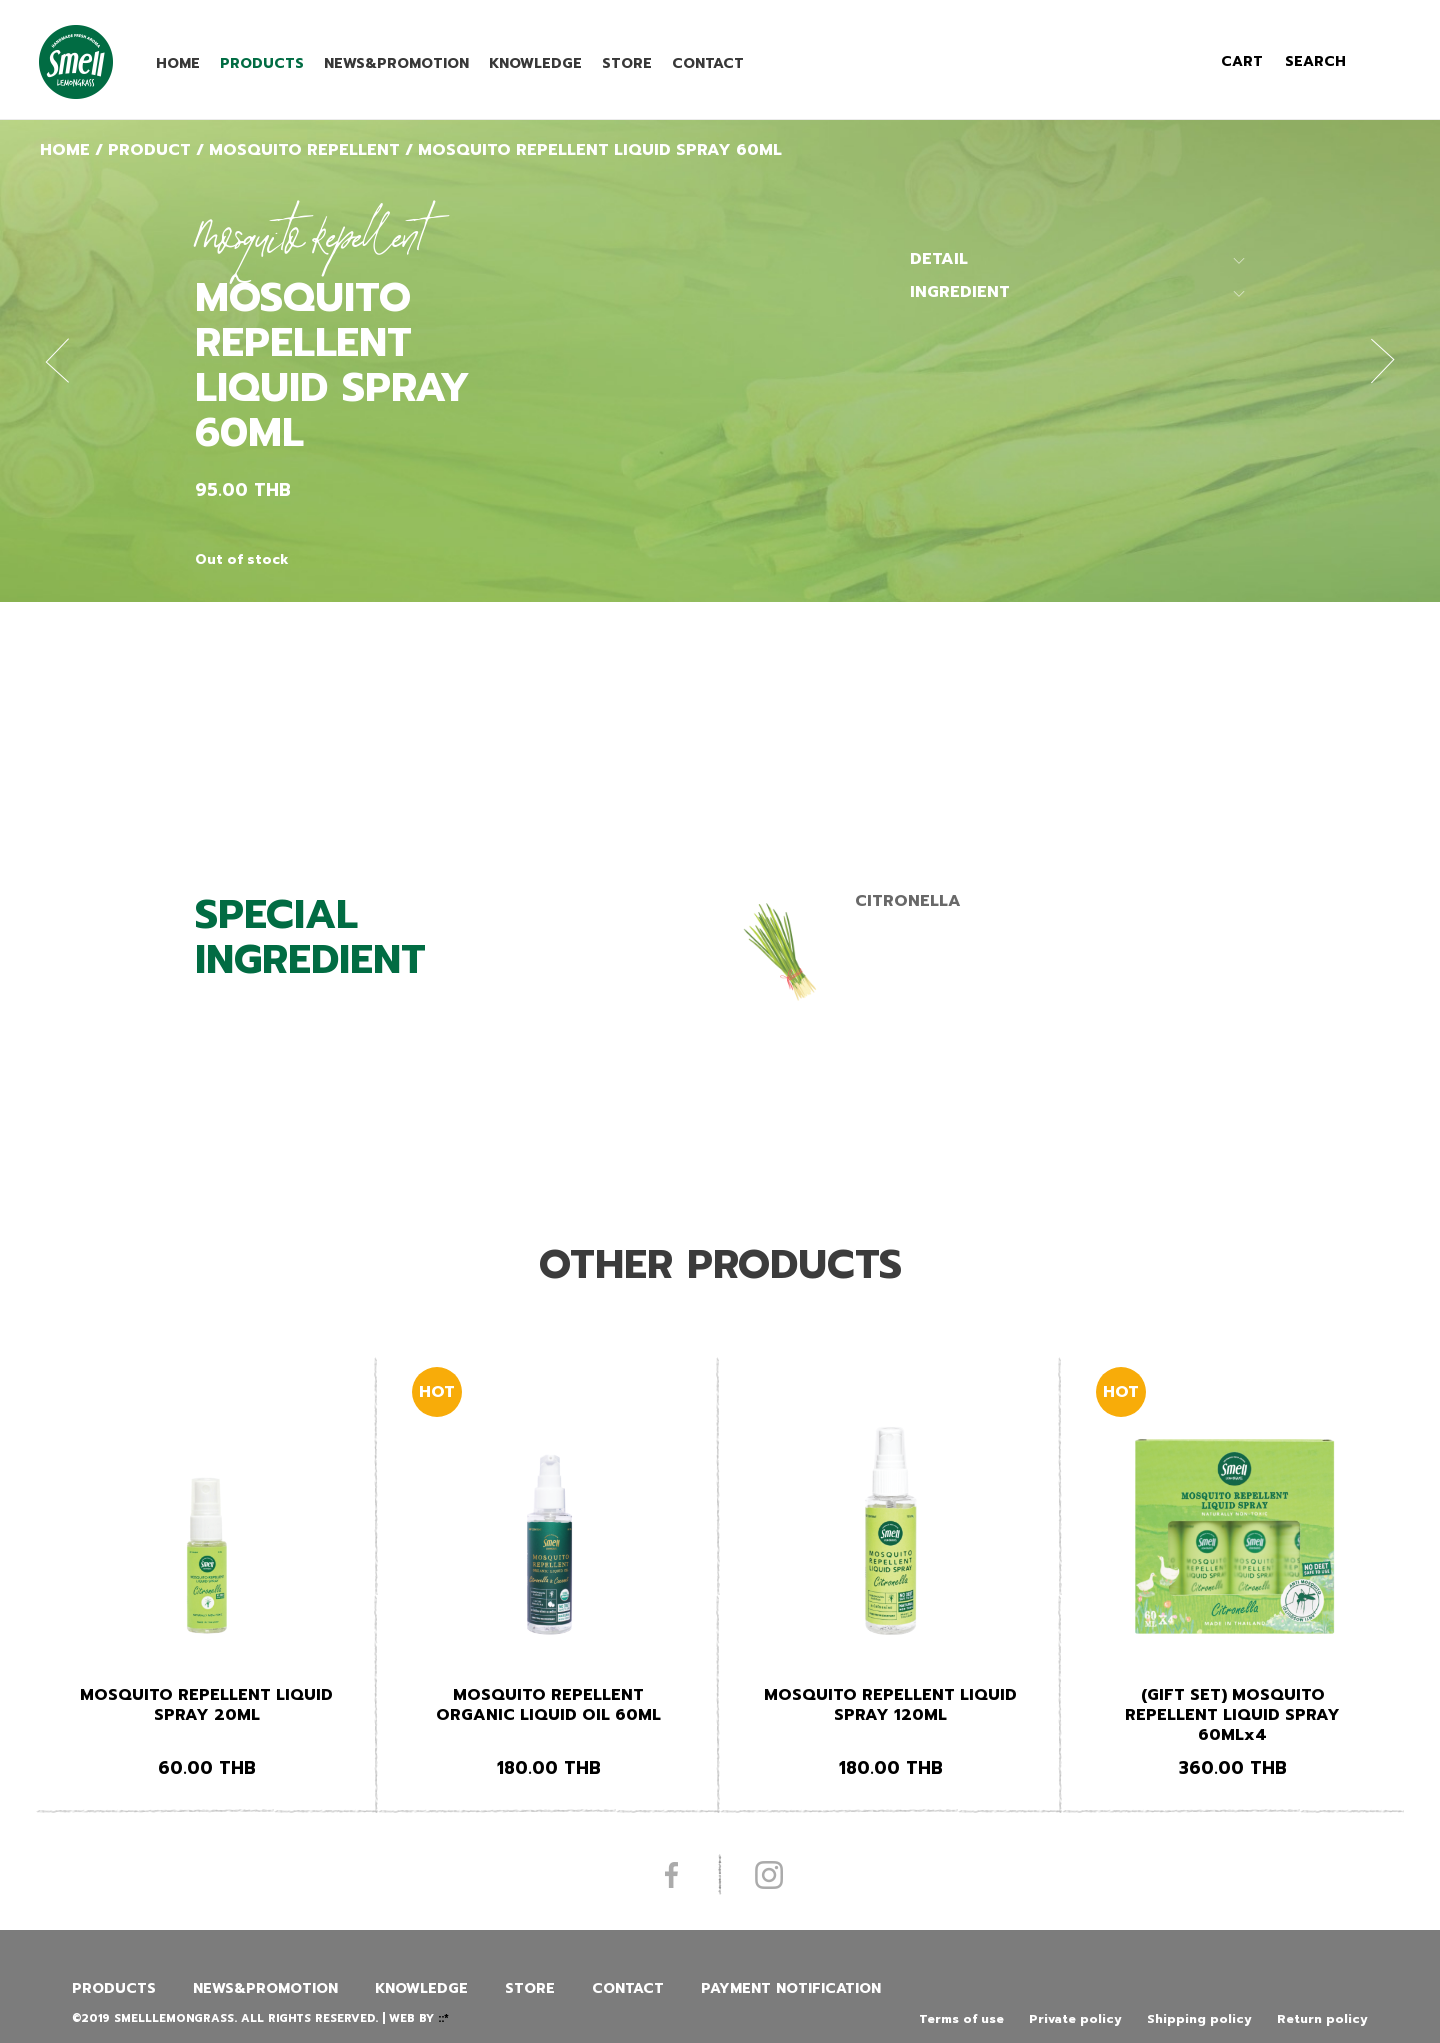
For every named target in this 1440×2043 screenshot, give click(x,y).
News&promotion (396, 63)
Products (262, 63)
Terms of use (961, 2019)
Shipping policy (1199, 2019)
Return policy (1322, 2019)
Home (178, 63)
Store (627, 63)
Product (149, 150)
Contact (708, 63)
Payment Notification (791, 1988)
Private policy (1075, 2019)
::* (443, 2018)
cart (1242, 61)
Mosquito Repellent (304, 150)
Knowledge (535, 63)
